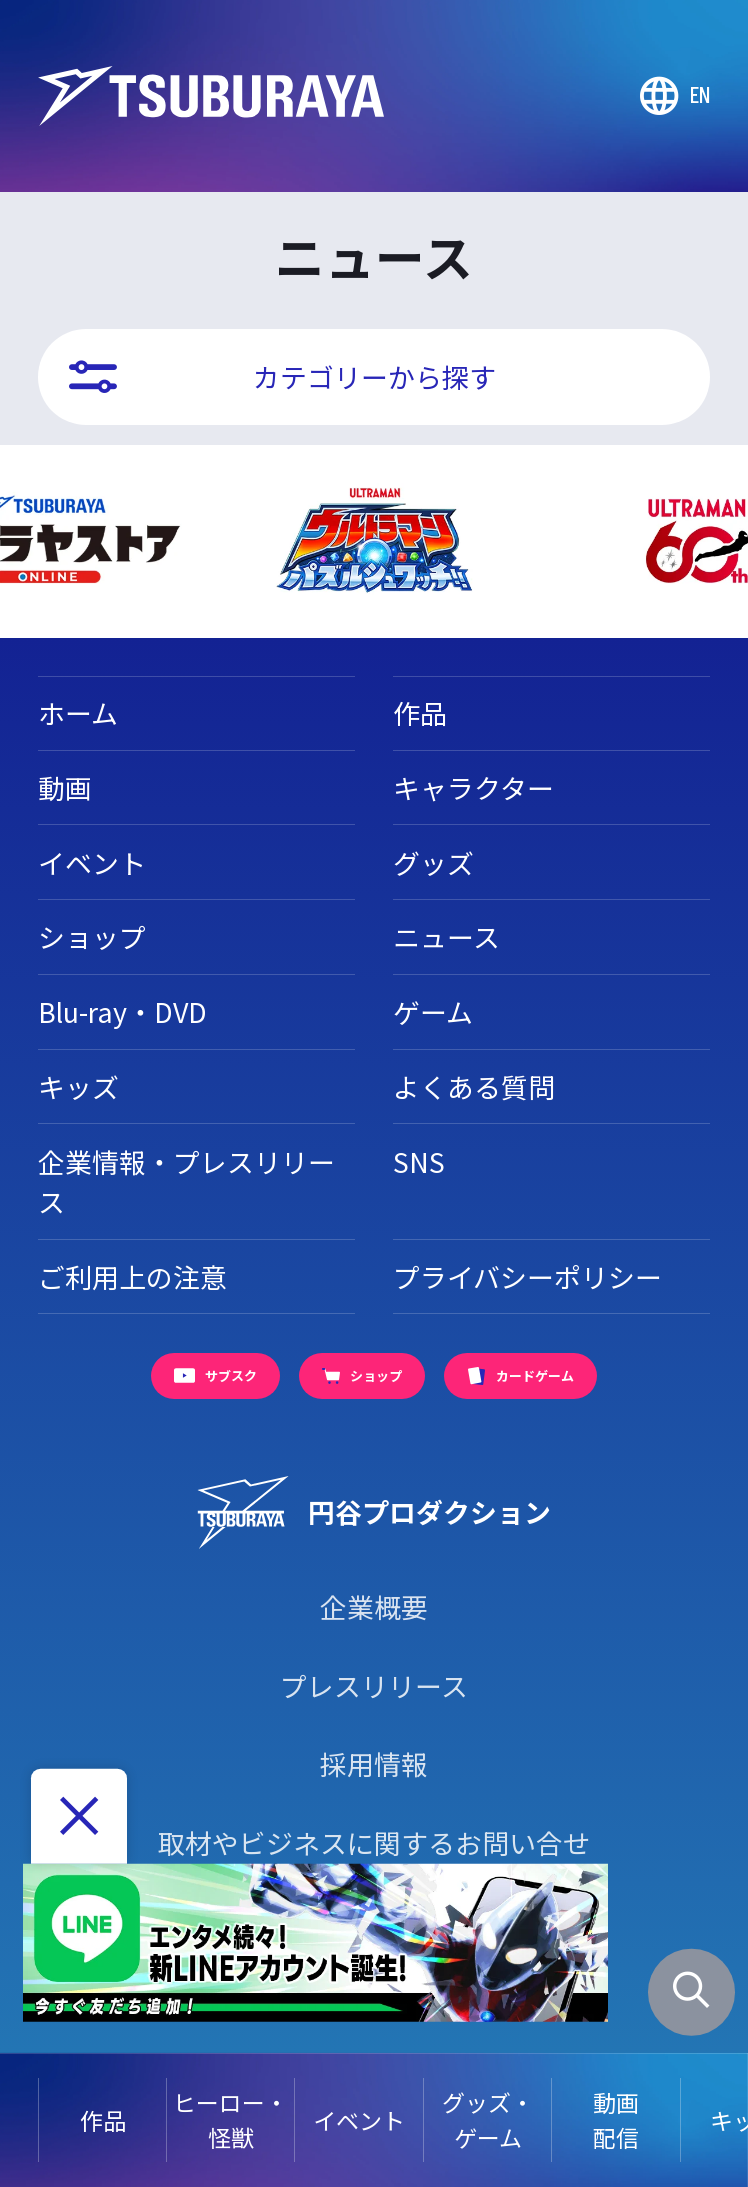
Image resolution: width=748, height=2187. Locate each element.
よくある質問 (474, 1086)
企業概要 (374, 1606)
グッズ (433, 862)
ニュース (446, 936)
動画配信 (616, 2119)
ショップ (92, 936)
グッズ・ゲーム (488, 2119)
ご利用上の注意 (132, 1276)
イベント (359, 2120)
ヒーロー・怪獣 (230, 2119)
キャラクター (473, 787)
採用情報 (374, 1763)
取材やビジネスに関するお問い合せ (374, 1842)
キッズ (78, 1086)
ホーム (78, 712)
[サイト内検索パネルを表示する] (691, 1992)
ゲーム (433, 1011)
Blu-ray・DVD (122, 1011)
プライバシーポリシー (527, 1276)
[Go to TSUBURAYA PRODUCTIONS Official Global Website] (675, 96)
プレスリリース (374, 1685)
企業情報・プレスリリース (186, 1181)
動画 (65, 787)
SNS (419, 1161)
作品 (103, 2120)
